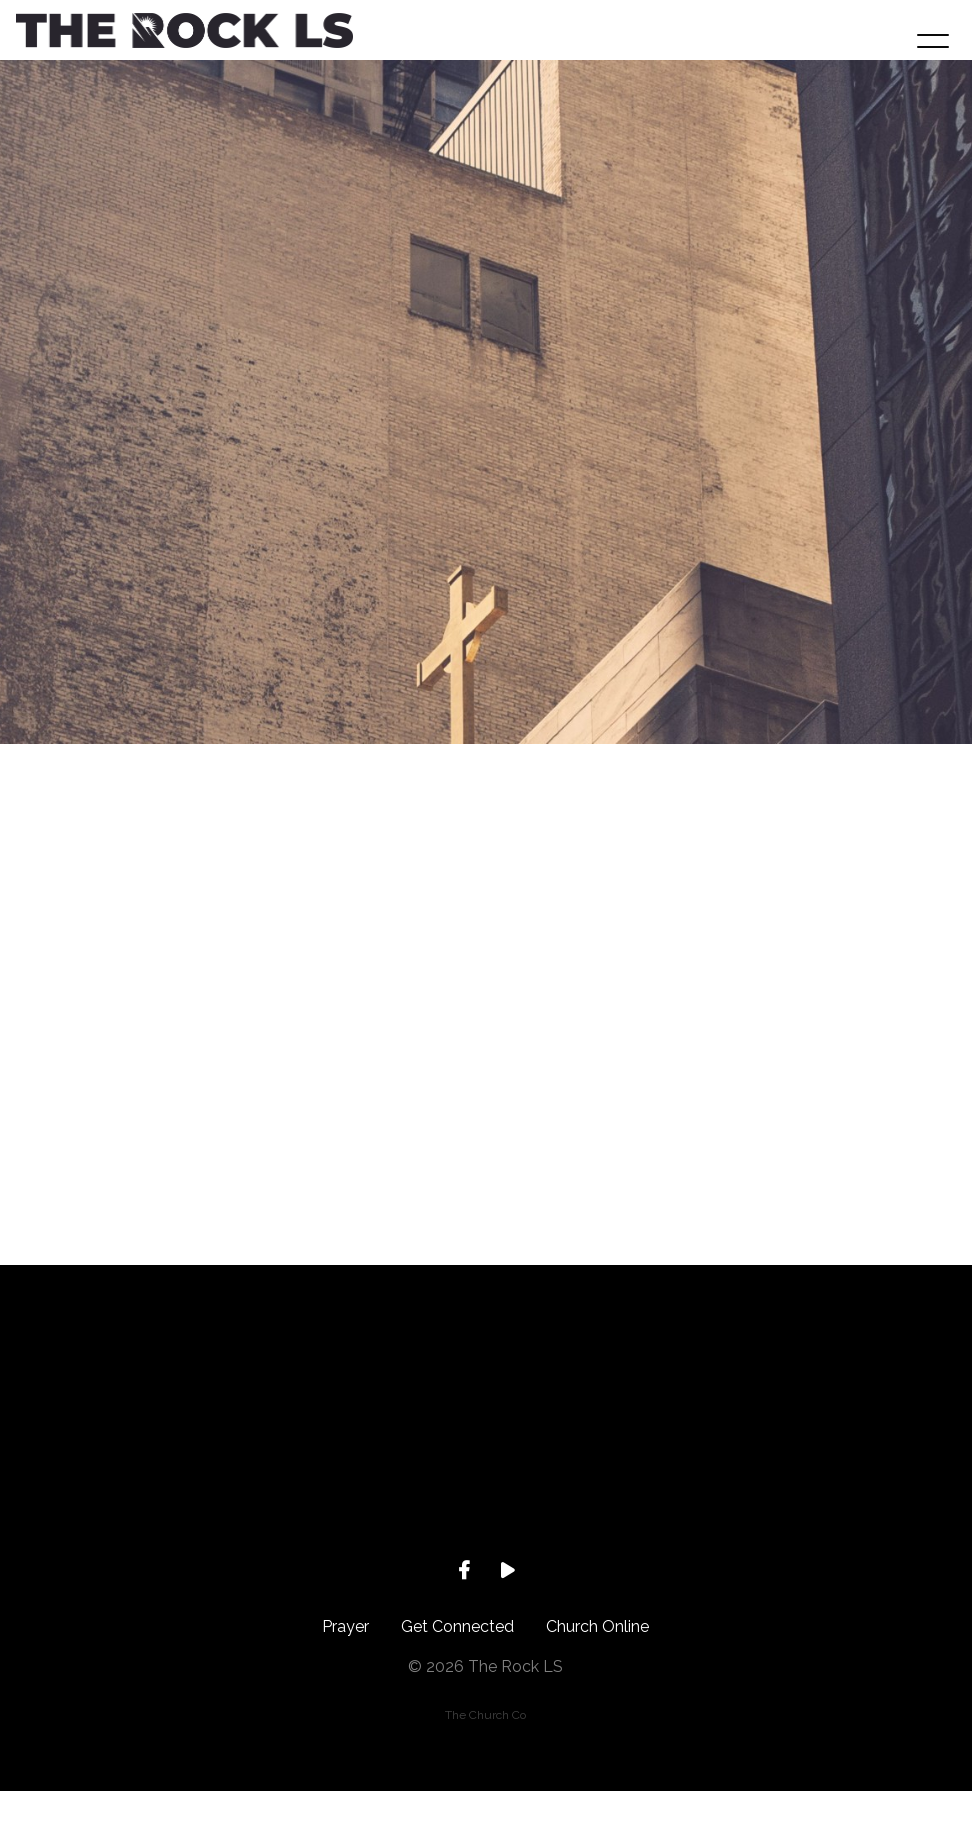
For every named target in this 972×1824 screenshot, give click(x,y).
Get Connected (457, 1659)
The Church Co (485, 1748)
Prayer (345, 1659)
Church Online (597, 1659)
